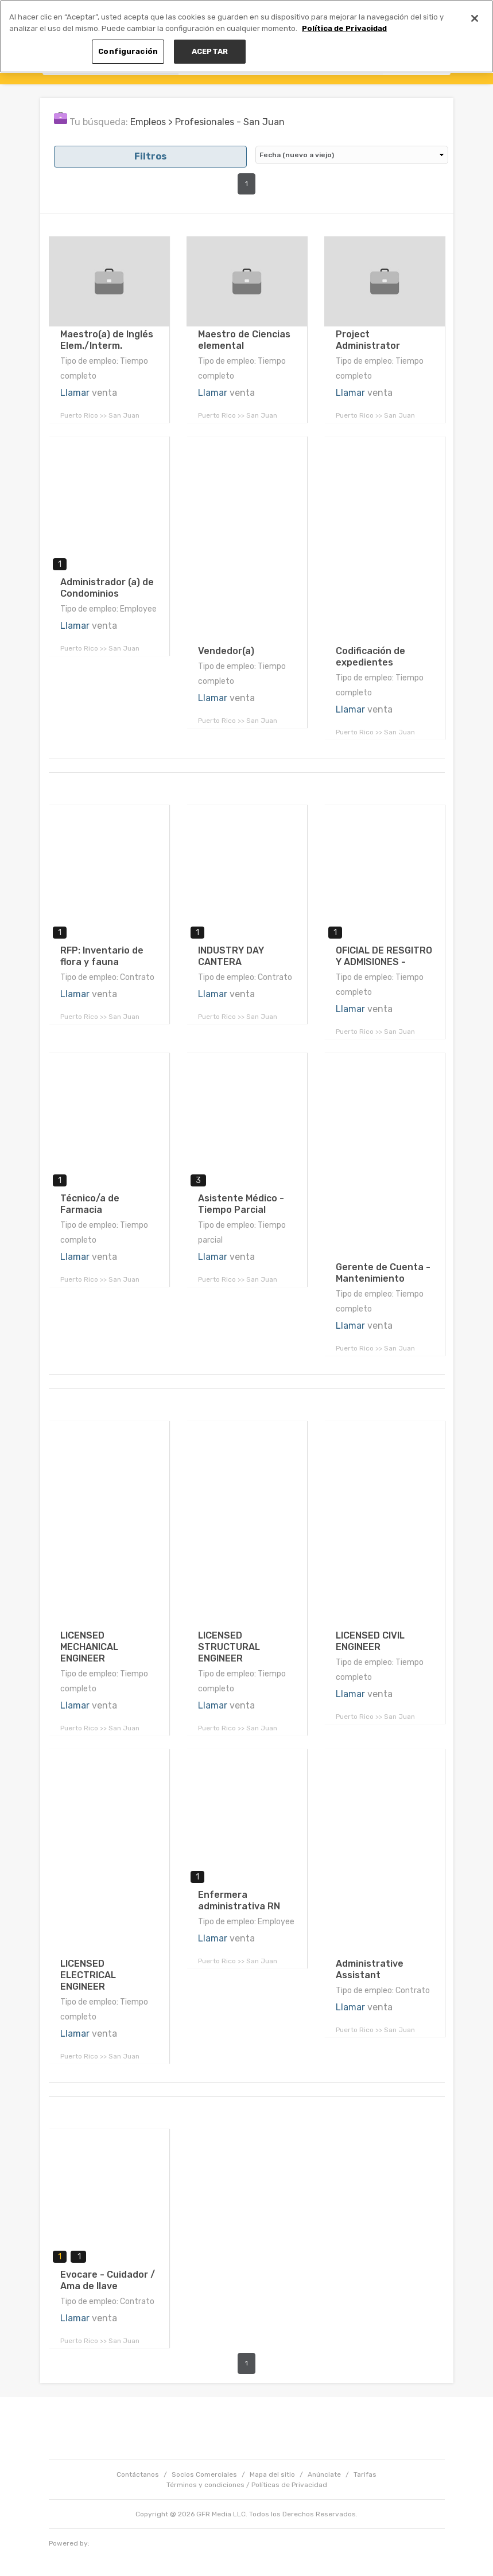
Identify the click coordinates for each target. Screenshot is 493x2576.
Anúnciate (324, 2474)
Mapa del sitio (272, 2474)
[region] (246, 36)
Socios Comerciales (204, 2474)
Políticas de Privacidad (289, 2485)
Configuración (128, 51)
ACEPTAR (210, 51)
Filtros (150, 156)
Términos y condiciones (205, 2485)
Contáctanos (138, 2474)
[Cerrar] (474, 18)
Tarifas (365, 2474)
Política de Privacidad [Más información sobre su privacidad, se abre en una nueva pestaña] (344, 28)
